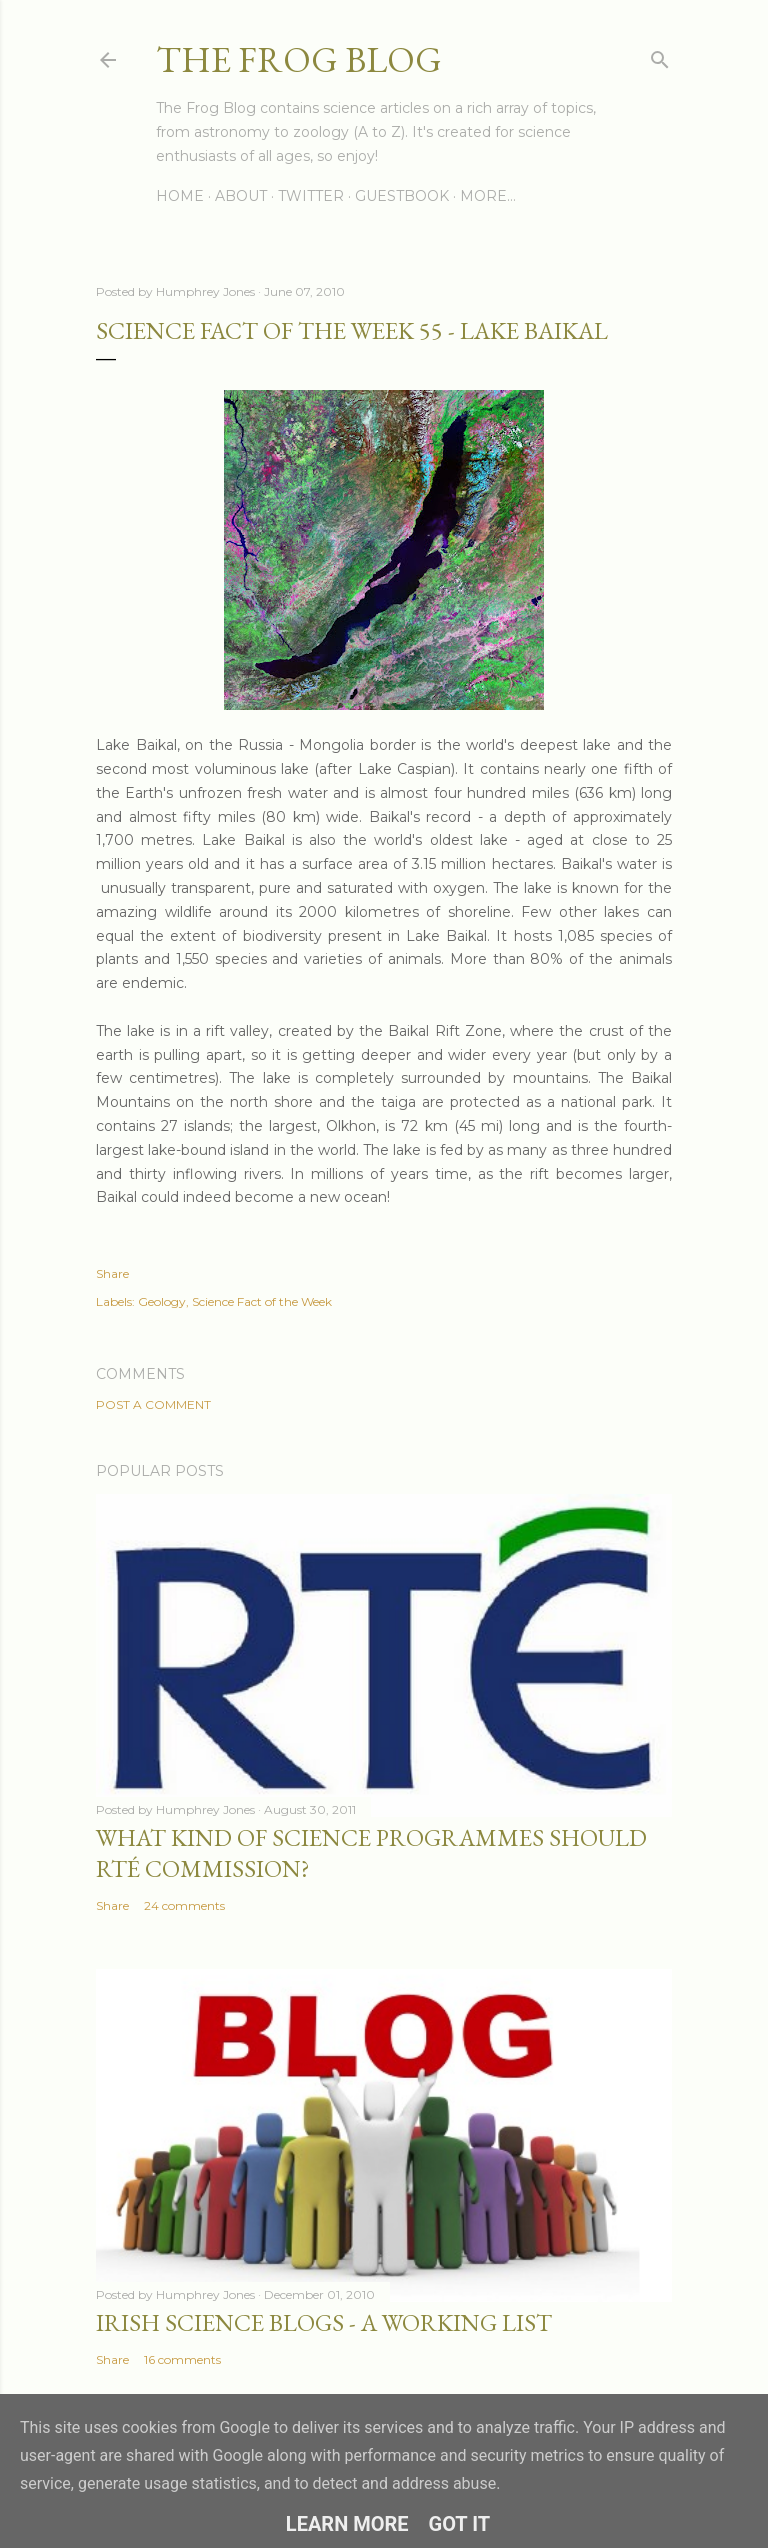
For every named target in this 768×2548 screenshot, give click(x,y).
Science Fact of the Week (262, 1301)
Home (180, 196)
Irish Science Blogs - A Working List (324, 2322)
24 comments (184, 1905)
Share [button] (112, 1273)
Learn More (347, 2524)
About (241, 196)
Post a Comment (153, 1404)
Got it (460, 2524)
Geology (162, 1301)
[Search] (660, 55)
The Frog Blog (299, 59)
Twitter (311, 196)
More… (488, 196)
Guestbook (402, 196)
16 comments (182, 2359)
